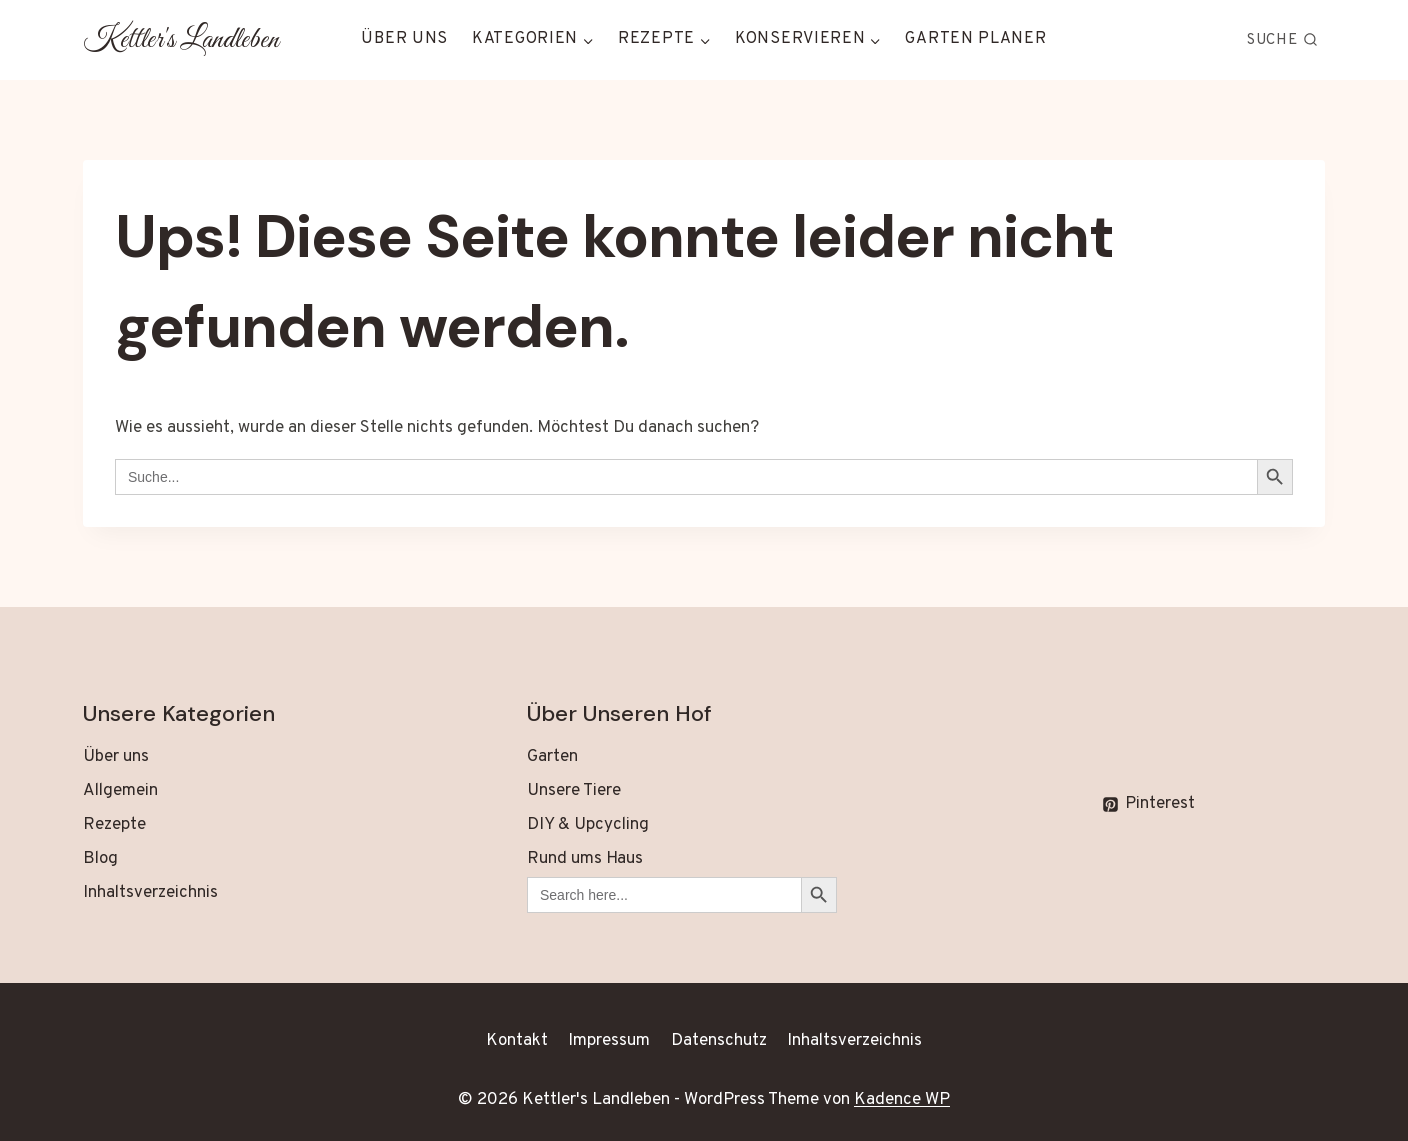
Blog (100, 859)
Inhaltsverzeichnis (150, 893)
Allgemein (120, 791)
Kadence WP (902, 1100)
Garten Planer (975, 39)
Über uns (404, 39)
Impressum (609, 1041)
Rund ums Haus (585, 859)
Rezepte (114, 825)
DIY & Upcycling (588, 825)
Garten (552, 757)
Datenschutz (719, 1041)
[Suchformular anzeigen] (1283, 40)
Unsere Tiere (574, 791)
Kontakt (517, 1041)
